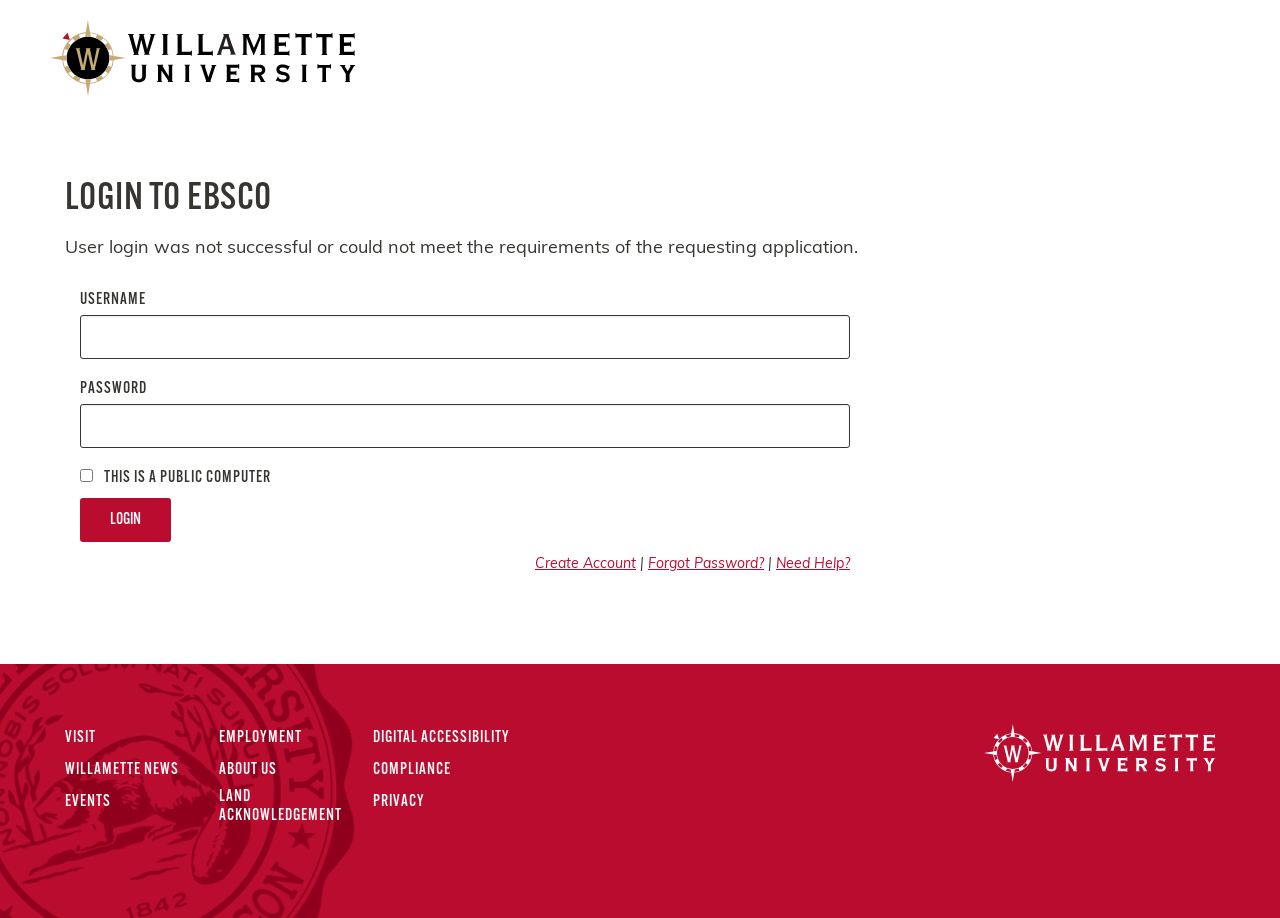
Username (113, 300)
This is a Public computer (175, 477)
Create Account (585, 564)
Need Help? (813, 564)
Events (88, 802)
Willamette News (122, 770)
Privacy (399, 802)
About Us (248, 770)
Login (125, 520)
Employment (260, 738)
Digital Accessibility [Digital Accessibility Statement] (441, 738)
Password (113, 389)
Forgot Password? (706, 564)
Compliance (412, 770)
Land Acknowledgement (280, 806)
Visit (80, 738)
